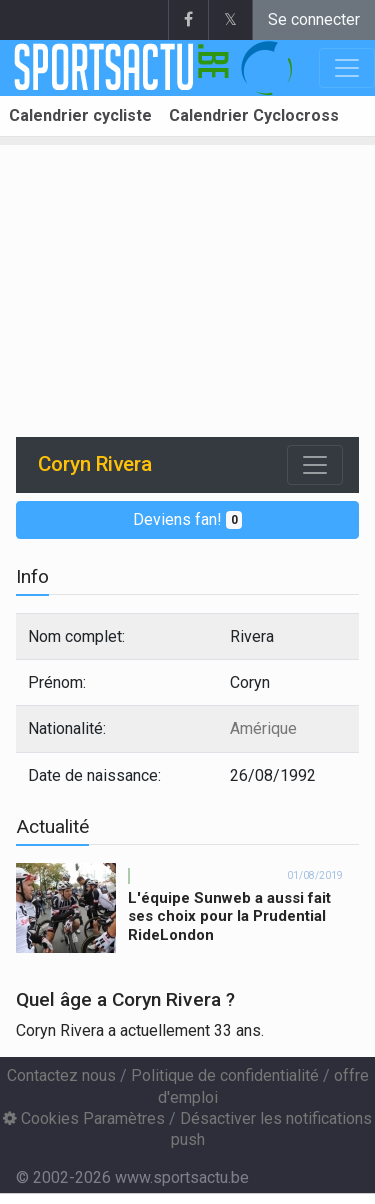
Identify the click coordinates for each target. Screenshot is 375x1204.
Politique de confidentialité (225, 1075)
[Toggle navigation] (315, 465)
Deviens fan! (188, 519)
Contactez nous (61, 1075)
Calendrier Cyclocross (254, 115)
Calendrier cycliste (80, 115)
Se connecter (314, 19)
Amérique (263, 728)
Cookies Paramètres (84, 1118)
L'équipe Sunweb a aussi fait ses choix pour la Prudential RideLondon (229, 917)
